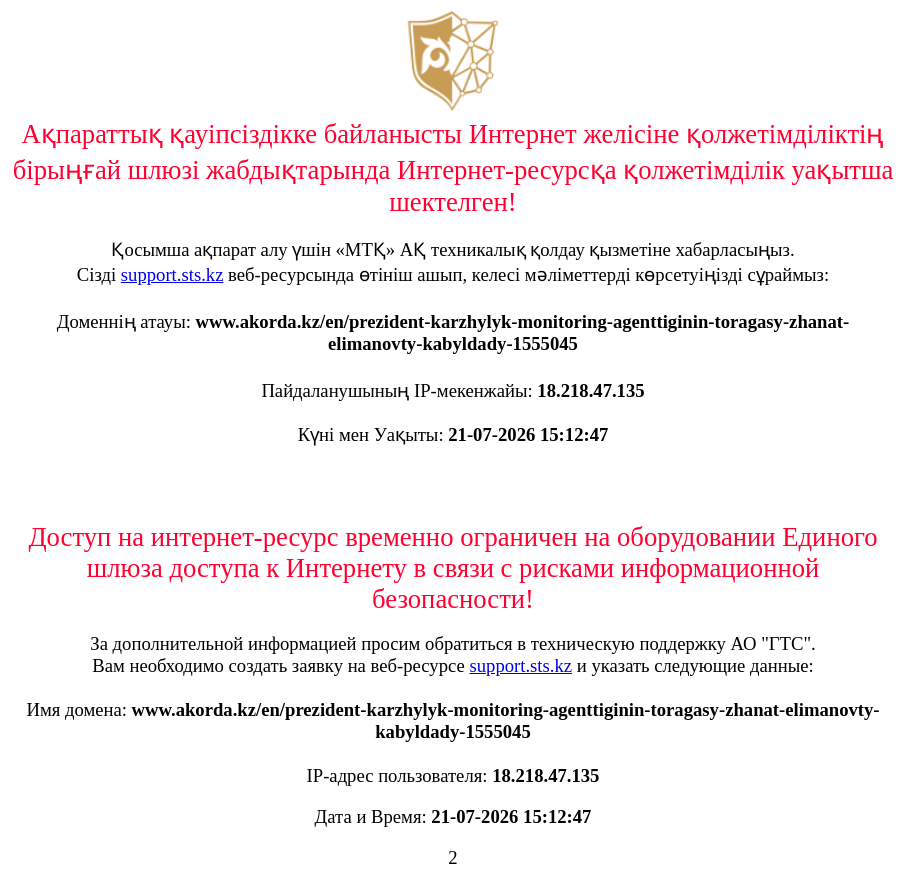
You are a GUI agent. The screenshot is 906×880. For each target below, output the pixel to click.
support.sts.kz (172, 274)
